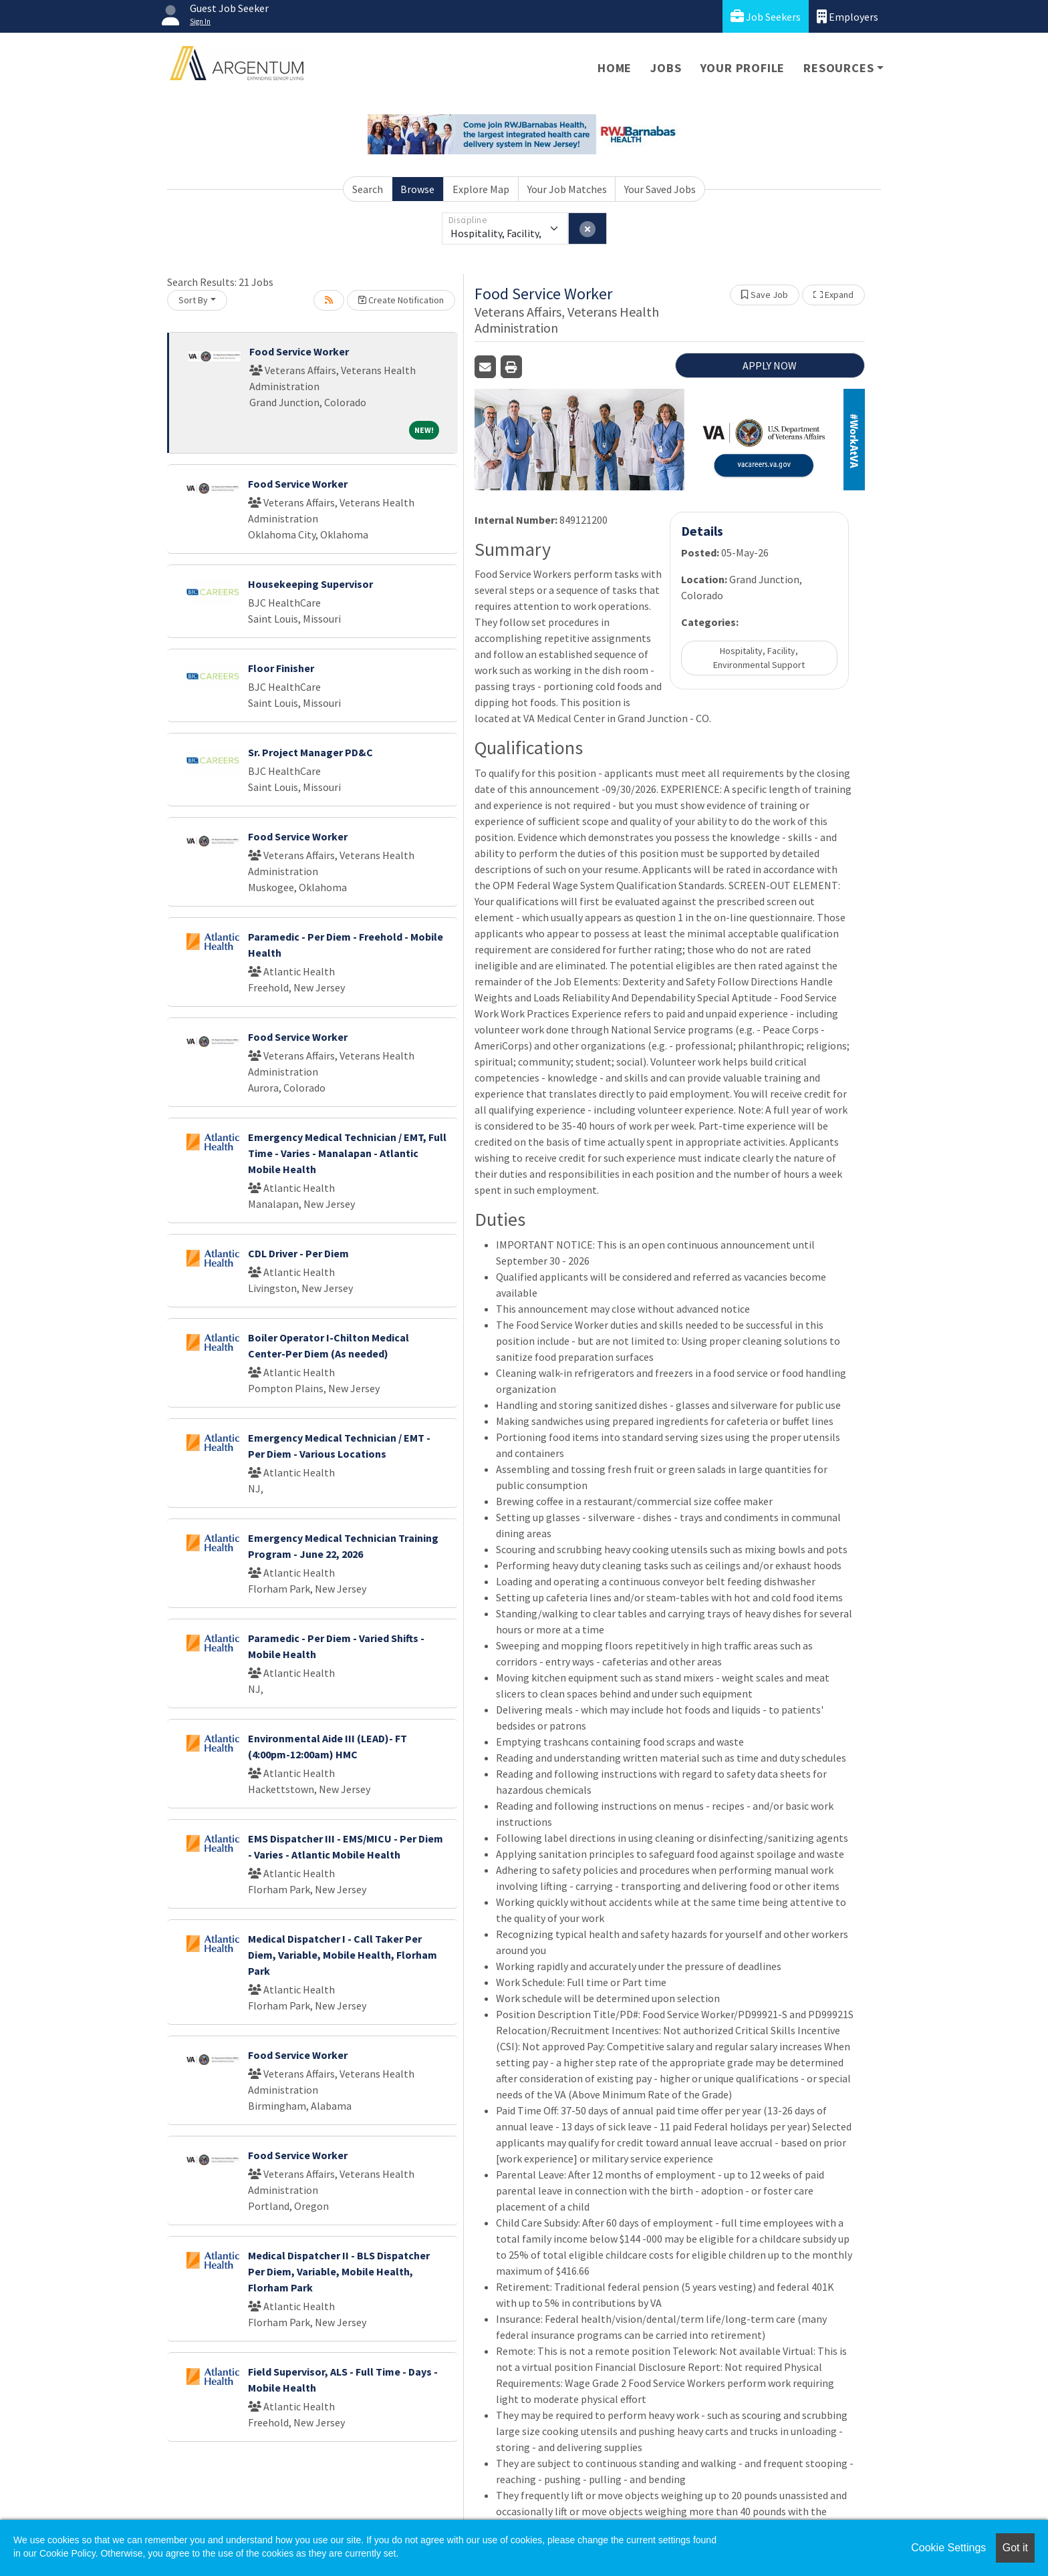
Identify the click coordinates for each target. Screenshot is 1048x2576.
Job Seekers (766, 16)
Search (367, 189)
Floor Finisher (281, 668)
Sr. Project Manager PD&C (310, 752)
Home (615, 67)
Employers (847, 16)
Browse (417, 189)
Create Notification (401, 300)
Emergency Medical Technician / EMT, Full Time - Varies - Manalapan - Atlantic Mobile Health (347, 1153)
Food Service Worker (299, 351)
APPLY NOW (770, 365)
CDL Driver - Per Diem (298, 1253)
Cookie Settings (948, 2547)
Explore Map (480, 189)
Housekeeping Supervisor (310, 584)
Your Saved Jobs (660, 189)
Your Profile (742, 67)
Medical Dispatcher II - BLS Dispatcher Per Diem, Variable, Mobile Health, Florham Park (339, 2271)
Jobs (665, 67)
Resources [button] (838, 67)
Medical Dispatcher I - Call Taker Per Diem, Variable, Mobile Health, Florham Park (342, 1954)
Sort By (193, 300)
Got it (1015, 2547)
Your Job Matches (567, 189)
